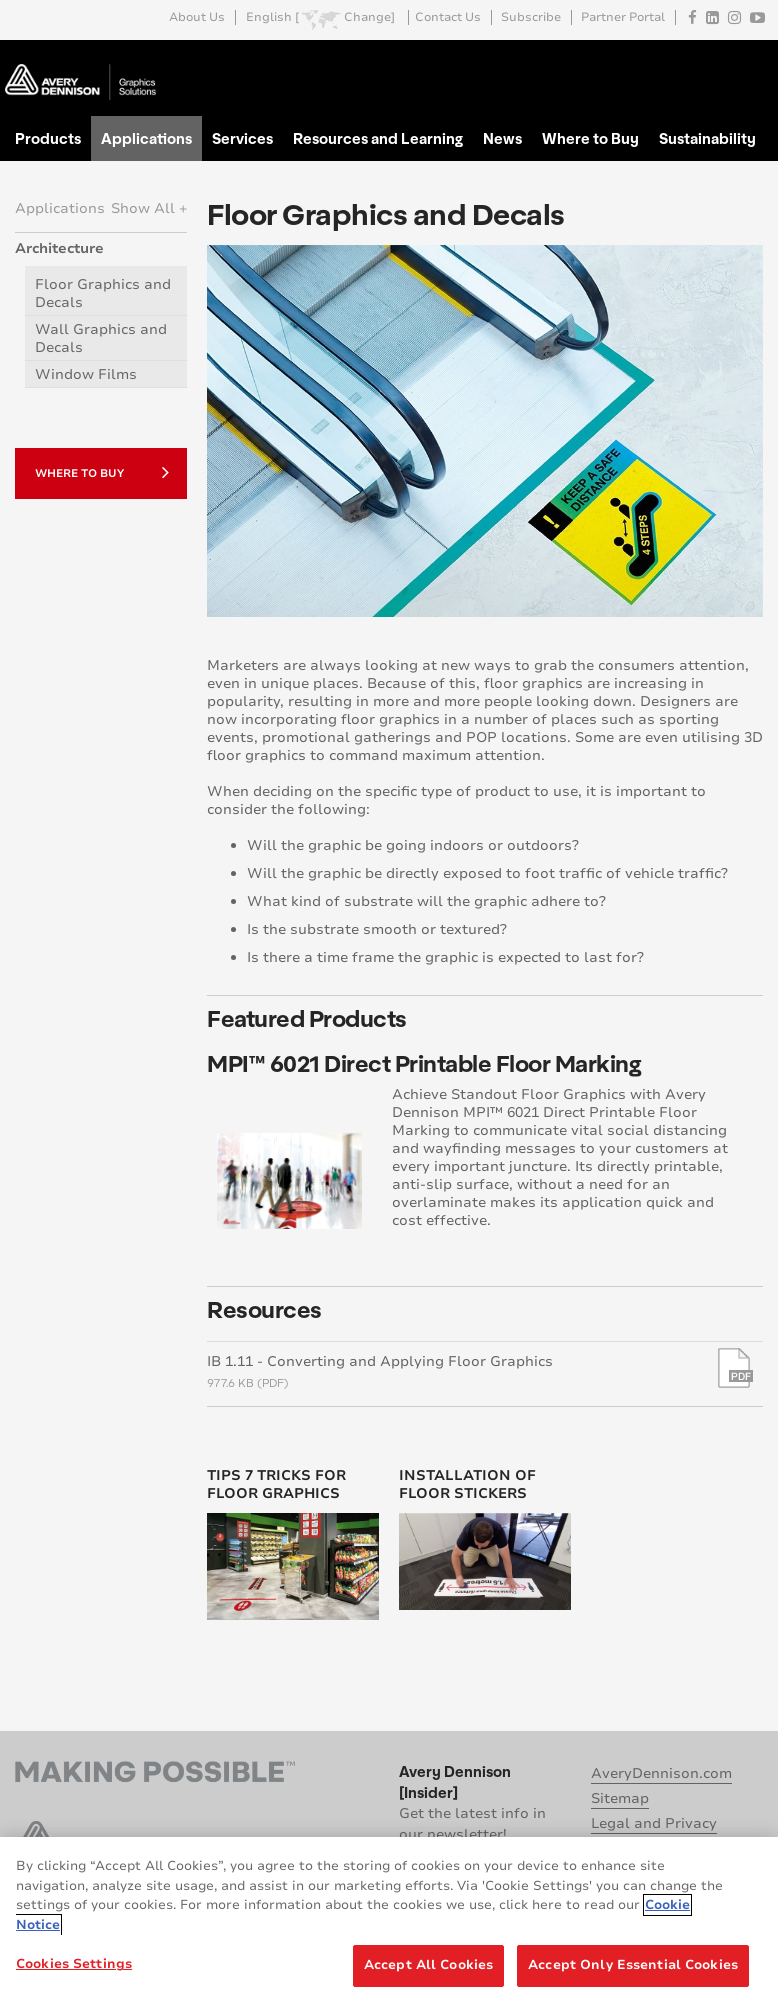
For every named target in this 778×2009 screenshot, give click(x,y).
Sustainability (707, 138)
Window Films (86, 374)
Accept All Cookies (428, 1965)
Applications (146, 138)
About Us (197, 17)
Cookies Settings (74, 1964)
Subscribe (531, 17)
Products (48, 138)
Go (746, 63)
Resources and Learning (378, 138)
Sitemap (620, 1798)
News (502, 138)
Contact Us (448, 17)
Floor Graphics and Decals (103, 293)
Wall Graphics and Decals (101, 338)
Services (242, 138)
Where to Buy (590, 138)
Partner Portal (623, 17)
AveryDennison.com (661, 1773)
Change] (369, 17)
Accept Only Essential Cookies (633, 1965)
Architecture (59, 248)
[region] (389, 1923)
